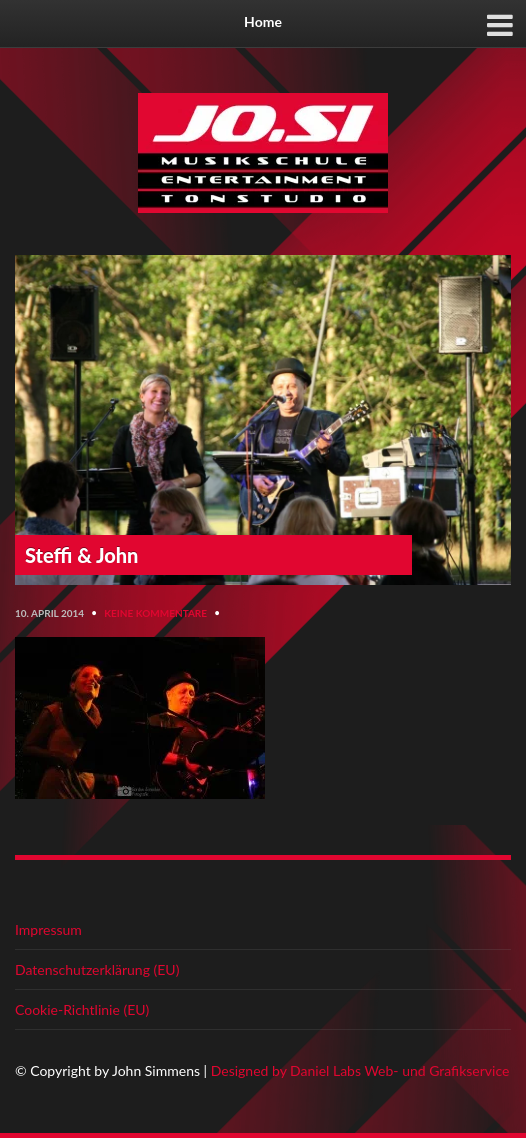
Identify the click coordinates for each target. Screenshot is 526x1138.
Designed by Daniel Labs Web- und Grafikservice (360, 1070)
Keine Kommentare (155, 613)
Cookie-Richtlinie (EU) (82, 1009)
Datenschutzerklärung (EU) (97, 969)
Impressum (48, 929)
